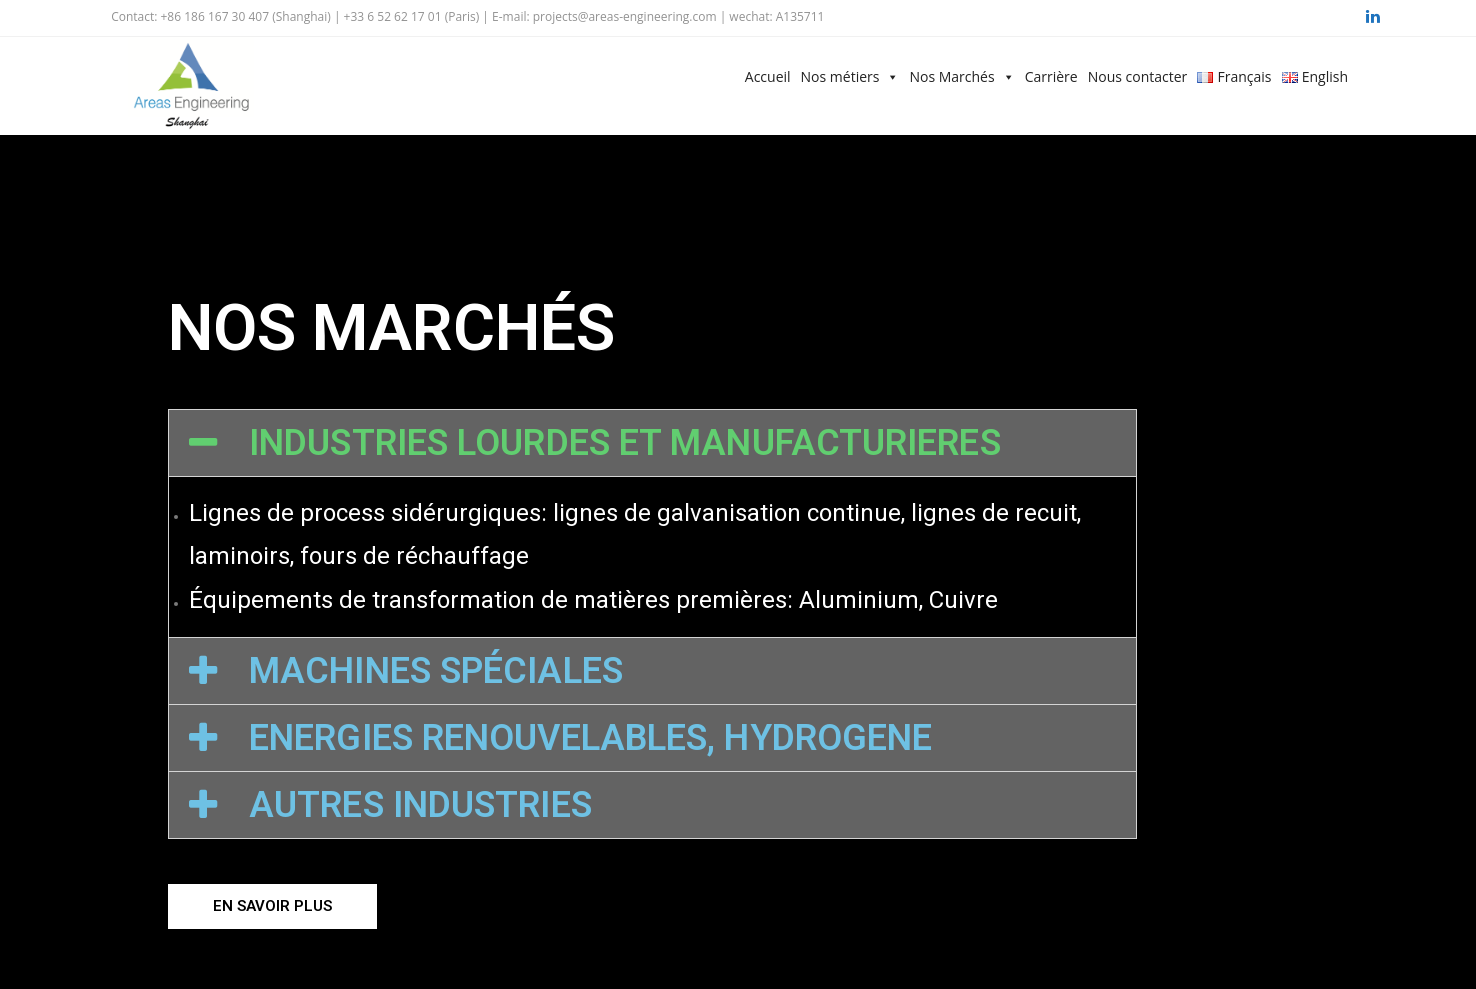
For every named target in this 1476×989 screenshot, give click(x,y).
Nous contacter (1138, 76)
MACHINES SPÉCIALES (436, 671)
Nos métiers (840, 76)
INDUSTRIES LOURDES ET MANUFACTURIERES (625, 443)
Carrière (1051, 76)
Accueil (768, 76)
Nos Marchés (951, 76)
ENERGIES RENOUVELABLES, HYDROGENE (590, 738)
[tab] (652, 443)
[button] (272, 906)
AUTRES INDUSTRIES (420, 805)
